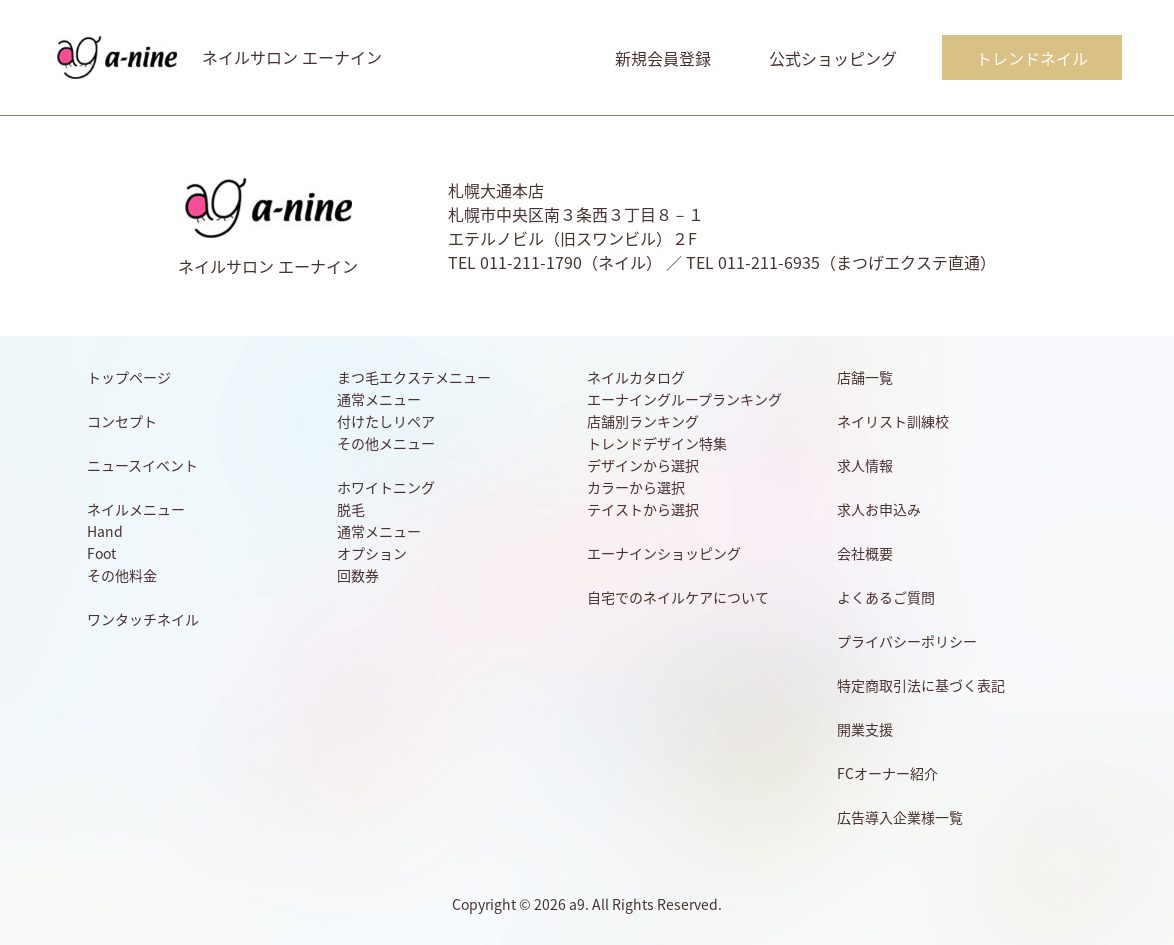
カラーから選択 (636, 487)
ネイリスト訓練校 (893, 421)
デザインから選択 (643, 465)
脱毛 (351, 509)
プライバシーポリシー (907, 641)
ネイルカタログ (636, 377)
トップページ (129, 377)
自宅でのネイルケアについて (678, 597)
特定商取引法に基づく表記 (921, 685)
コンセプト (122, 421)
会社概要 (865, 553)
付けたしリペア (386, 421)
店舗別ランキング (643, 421)
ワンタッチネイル (143, 619)
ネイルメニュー (136, 509)
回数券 (358, 575)
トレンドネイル (1032, 58)
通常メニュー (379, 399)
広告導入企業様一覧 (900, 817)
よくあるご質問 (886, 597)
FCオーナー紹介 (887, 773)
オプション (372, 553)
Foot (101, 553)
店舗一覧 (865, 377)
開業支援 (865, 729)
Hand (105, 531)
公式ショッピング (833, 58)
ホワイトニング (386, 487)
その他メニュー (386, 443)
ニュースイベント (142, 465)
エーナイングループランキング (684, 399)
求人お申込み (879, 509)
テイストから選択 (643, 509)
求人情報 (865, 465)
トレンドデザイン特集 (657, 443)
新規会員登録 (663, 58)
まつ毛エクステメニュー (414, 377)
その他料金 (122, 575)
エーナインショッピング (664, 553)
